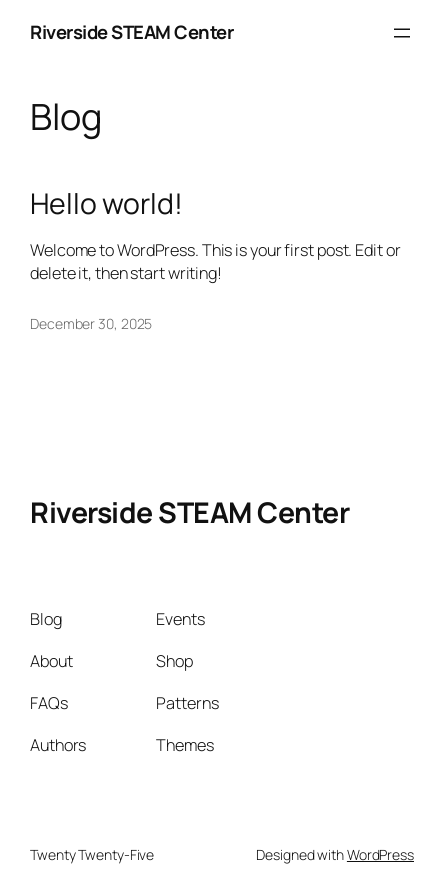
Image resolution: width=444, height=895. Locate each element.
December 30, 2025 (91, 323)
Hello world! (106, 204)
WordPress (380, 854)
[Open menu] (402, 33)
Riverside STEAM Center (131, 32)
